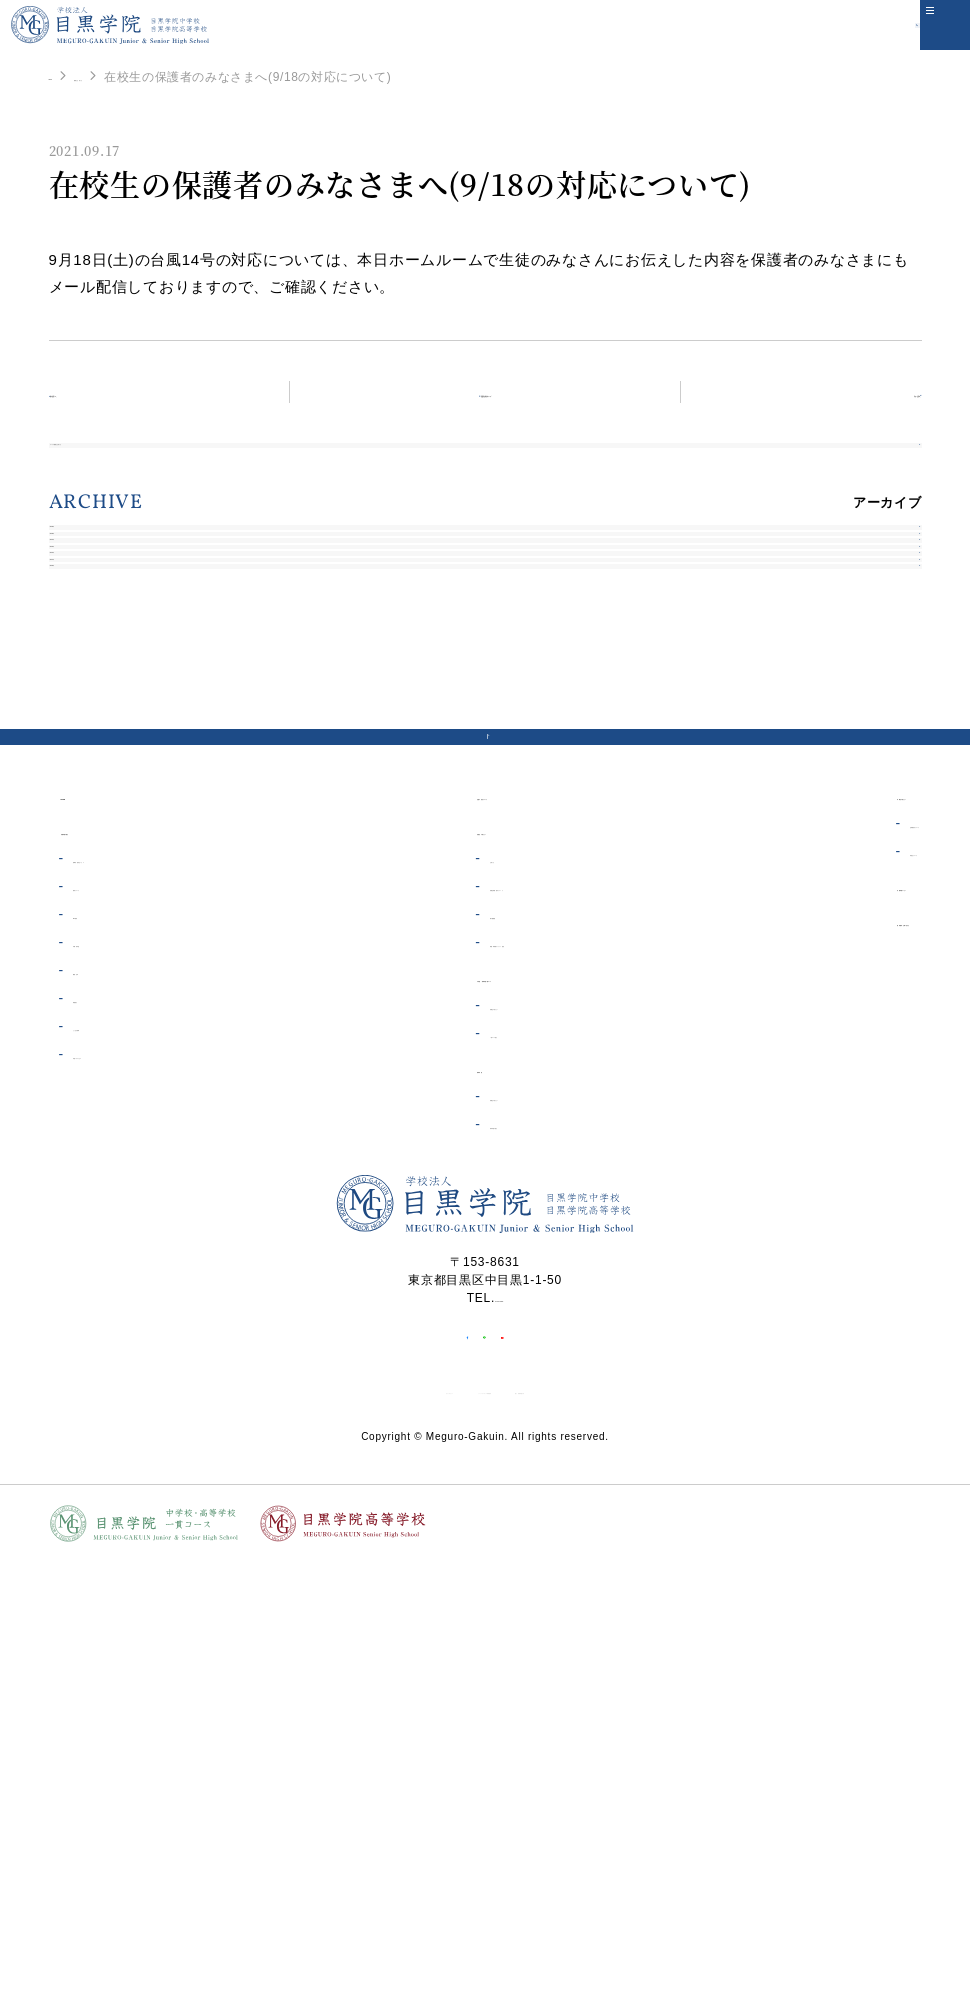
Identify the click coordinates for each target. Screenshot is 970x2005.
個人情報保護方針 (637, 1783)
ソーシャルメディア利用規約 (479, 1783)
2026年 (85, 589)
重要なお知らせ (154, 77)
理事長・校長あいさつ (135, 1218)
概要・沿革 (103, 1330)
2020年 (85, 871)
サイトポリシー (327, 1783)
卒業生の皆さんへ (825, 1154)
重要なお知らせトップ (497, 391)
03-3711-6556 (499, 1657)
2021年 (85, 824)
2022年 (85, 777)
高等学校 (422, 1427)
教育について (109, 1246)
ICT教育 (94, 1274)
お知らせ (432, 1218)
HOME (68, 76)
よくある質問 (109, 1386)
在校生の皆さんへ (450, 1189)
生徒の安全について (457, 1154)
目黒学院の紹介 (107, 1189)
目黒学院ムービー (825, 1245)
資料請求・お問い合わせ (845, 1280)
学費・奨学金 (109, 1302)
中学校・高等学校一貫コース (484, 1336)
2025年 (85, 636)
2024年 (85, 683)
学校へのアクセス (122, 1414)
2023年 (85, 730)
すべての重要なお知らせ (137, 467)
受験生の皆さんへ (458, 1365)
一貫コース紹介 (451, 1393)
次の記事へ (859, 391)
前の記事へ (111, 391)
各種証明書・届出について (483, 1246)
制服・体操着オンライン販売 (490, 1302)
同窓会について (827, 1211)
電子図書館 (439, 1274)
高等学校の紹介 (451, 1484)
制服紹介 (96, 1358)
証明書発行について (840, 1183)
